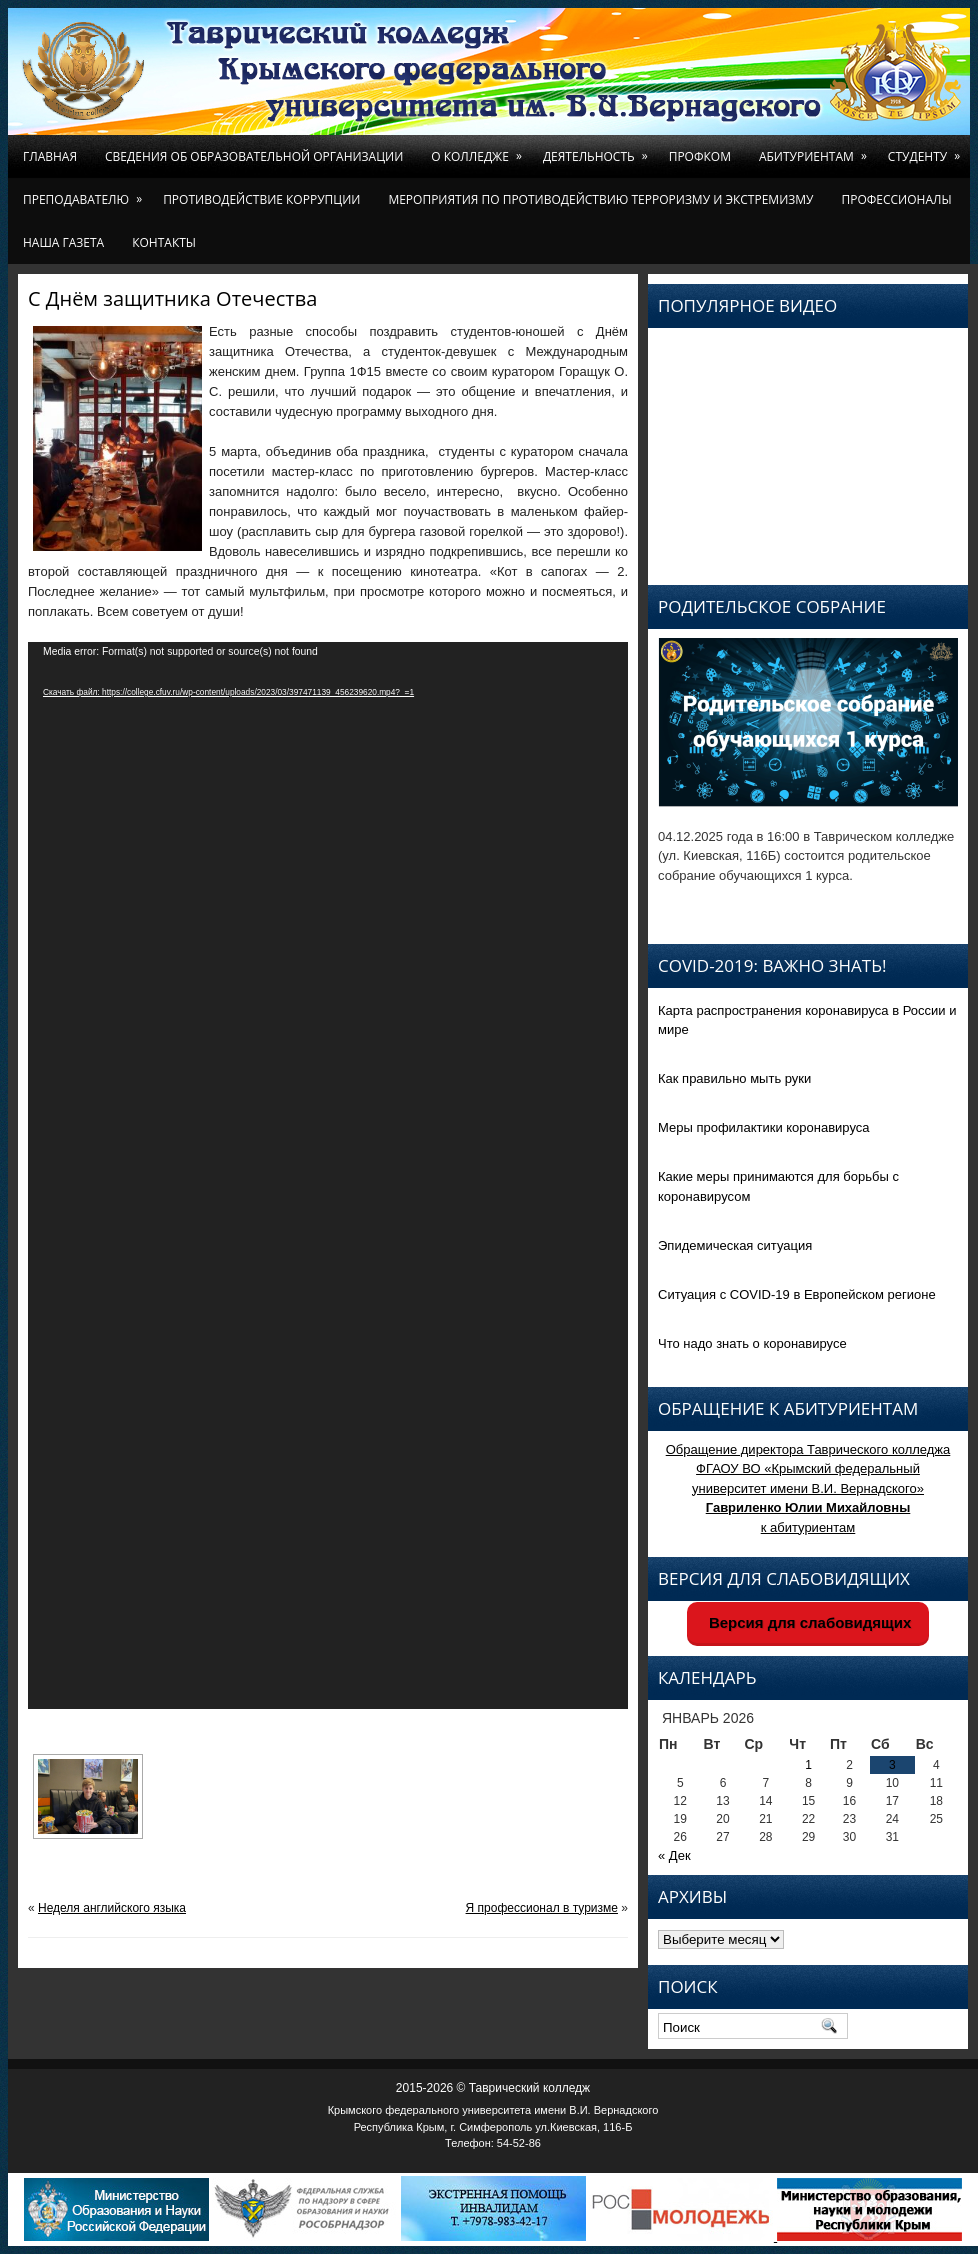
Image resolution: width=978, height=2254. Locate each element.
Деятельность (599, 150)
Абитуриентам (816, 150)
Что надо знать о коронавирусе (752, 1343)
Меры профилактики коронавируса (764, 1127)
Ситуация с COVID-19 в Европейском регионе (797, 1294)
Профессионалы (896, 199)
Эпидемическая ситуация (735, 1245)
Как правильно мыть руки (734, 1078)
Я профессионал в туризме (542, 1908)
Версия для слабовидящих (808, 1622)
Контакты (164, 242)
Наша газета (63, 242)
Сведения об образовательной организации (254, 156)
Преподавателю (86, 193)
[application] (328, 1175)
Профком (700, 156)
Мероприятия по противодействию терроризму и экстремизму (600, 199)
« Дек (674, 1855)
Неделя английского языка (112, 1908)
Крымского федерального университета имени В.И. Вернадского (493, 2110)
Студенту (927, 150)
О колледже (480, 150)
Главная (50, 156)
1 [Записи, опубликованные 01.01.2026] (808, 1765)
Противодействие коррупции (261, 199)
